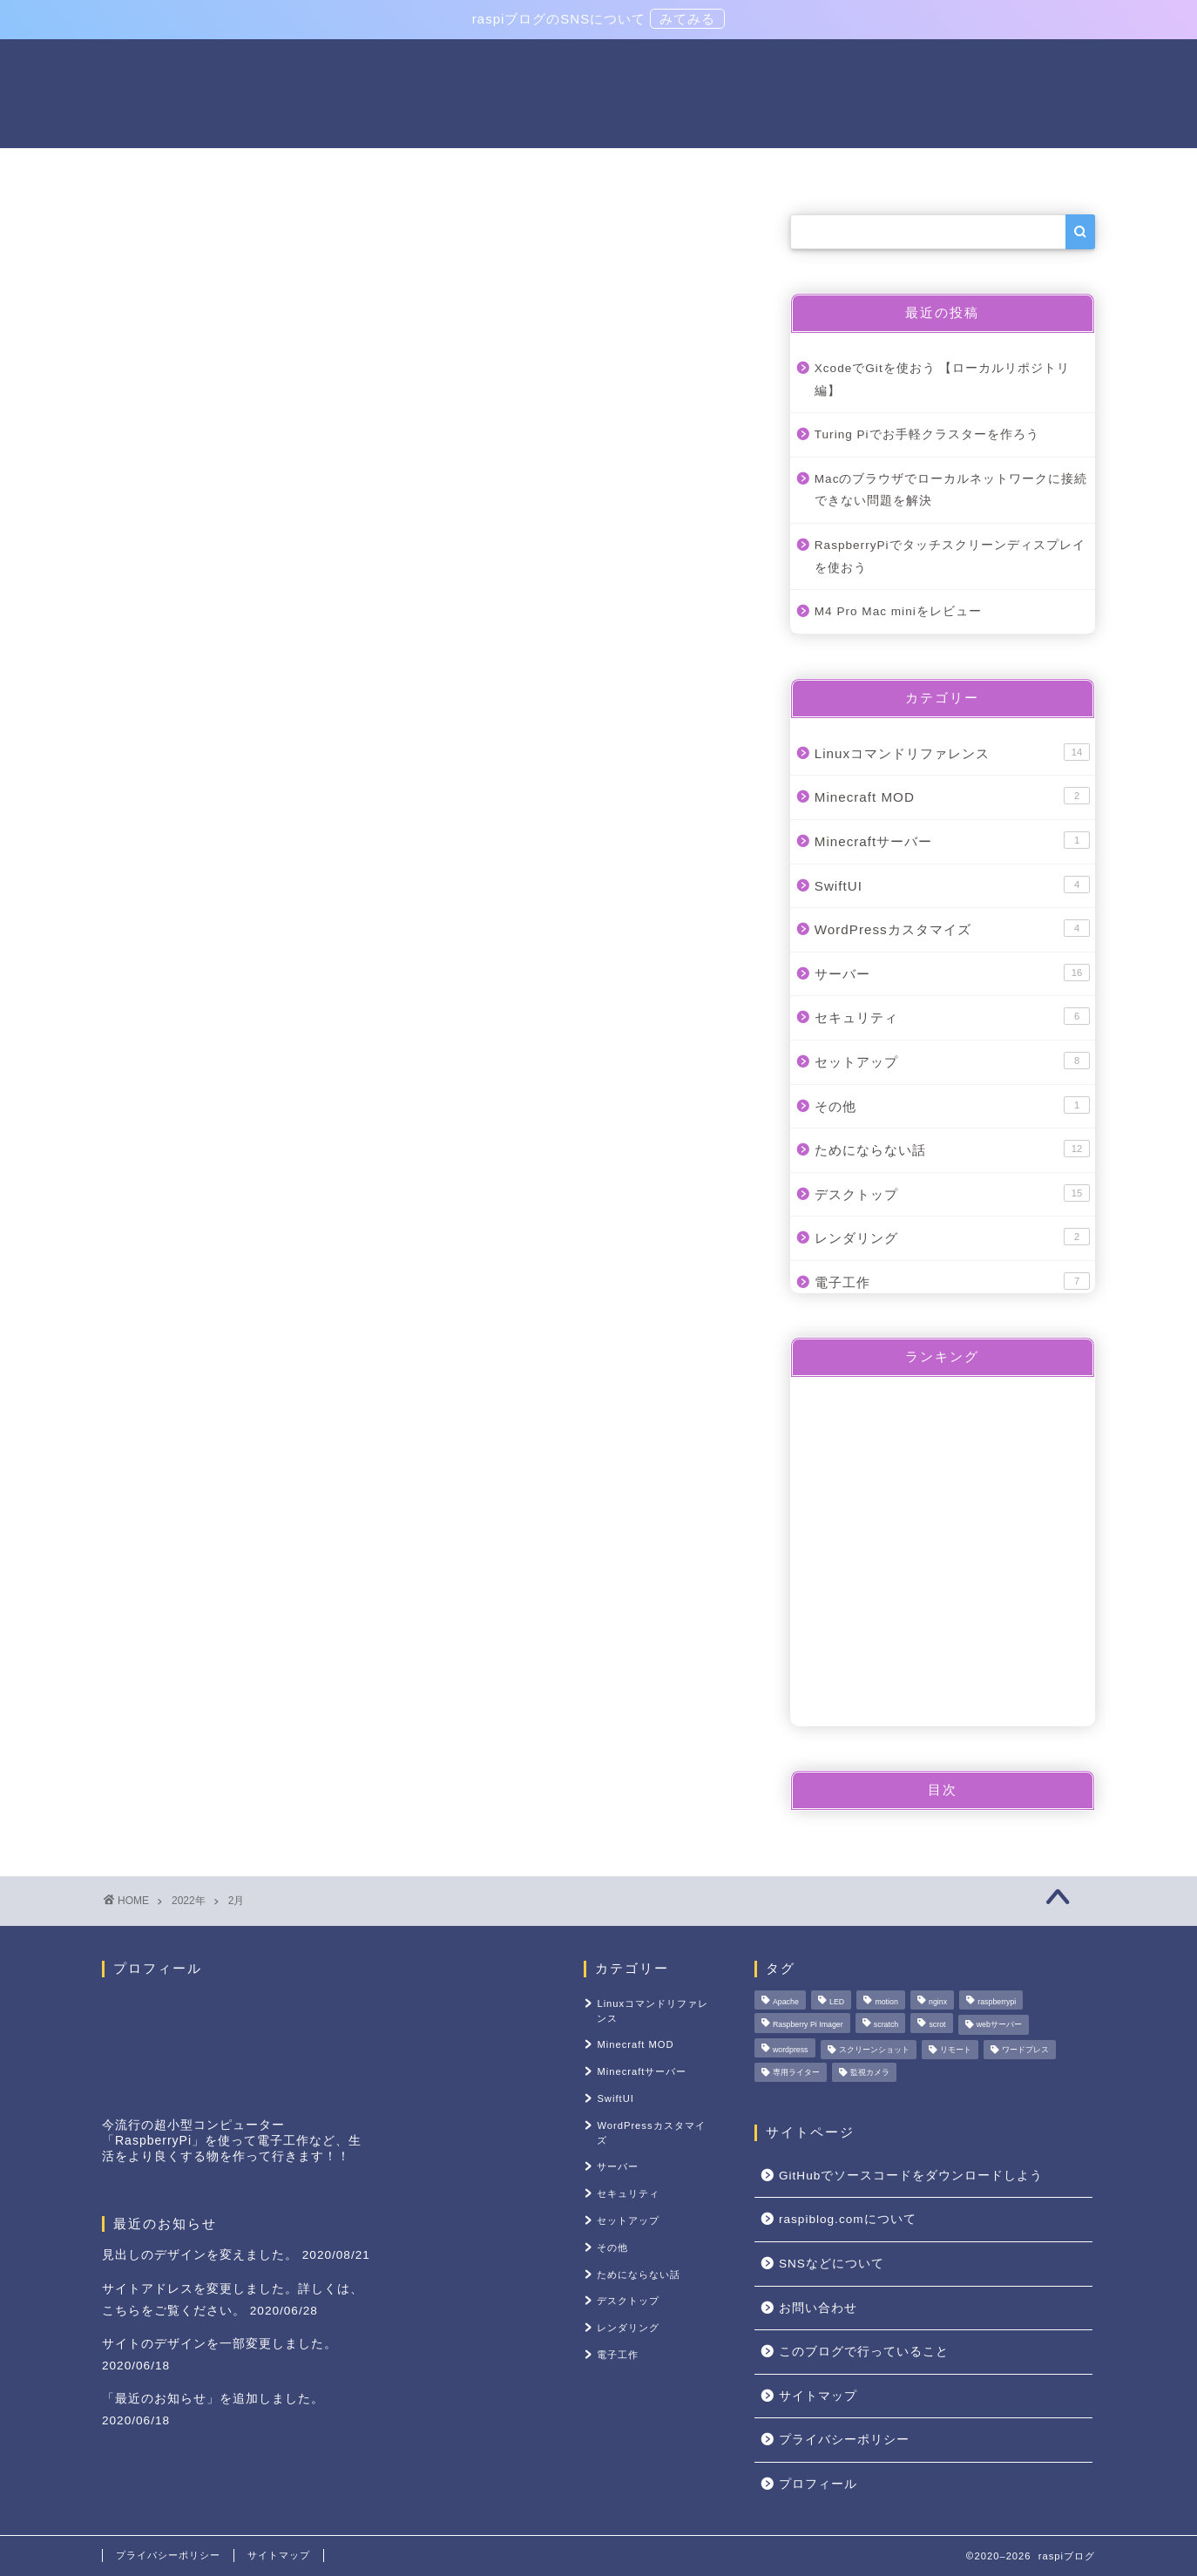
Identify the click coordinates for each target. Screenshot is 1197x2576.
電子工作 (274, 169)
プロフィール (818, 2484)
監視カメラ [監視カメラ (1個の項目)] (869, 2072)
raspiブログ (598, 92)
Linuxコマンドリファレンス (533, 169)
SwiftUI (952, 885)
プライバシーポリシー (844, 2439)
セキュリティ (952, 1018)
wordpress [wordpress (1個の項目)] (790, 2049)
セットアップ (707, 169)
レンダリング (952, 1238)
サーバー (374, 169)
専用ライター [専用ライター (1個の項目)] (796, 2072)
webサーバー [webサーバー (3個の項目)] (999, 2025)
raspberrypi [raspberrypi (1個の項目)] (996, 2001)
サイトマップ (818, 2396)
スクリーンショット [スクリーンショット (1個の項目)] (874, 2049)
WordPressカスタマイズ (952, 930)
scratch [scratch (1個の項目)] (886, 2025)
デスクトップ (952, 1194)
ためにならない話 (952, 1150)
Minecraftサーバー (952, 842)
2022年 (189, 1901)
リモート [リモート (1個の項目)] (955, 2049)
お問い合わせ (818, 2308)
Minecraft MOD (952, 797)
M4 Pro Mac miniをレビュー (898, 613)
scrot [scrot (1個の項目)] (937, 2025)
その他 (1015, 169)
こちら (121, 2310)
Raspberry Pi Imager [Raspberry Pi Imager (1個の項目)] (808, 2025)
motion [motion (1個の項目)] (886, 2001)
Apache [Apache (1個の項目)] (786, 2001)
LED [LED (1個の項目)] (836, 2001)
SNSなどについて (831, 2263)
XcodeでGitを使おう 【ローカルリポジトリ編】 (943, 381)
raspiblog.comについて (872, 169)
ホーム (182, 169)
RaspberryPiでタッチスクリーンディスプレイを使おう (950, 558)
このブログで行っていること (864, 2351)
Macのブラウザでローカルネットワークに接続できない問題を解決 (951, 492)
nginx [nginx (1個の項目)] (938, 2001)
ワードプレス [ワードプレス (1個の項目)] (1025, 2049)
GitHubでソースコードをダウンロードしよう (911, 2175)
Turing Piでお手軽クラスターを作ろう (927, 436)
